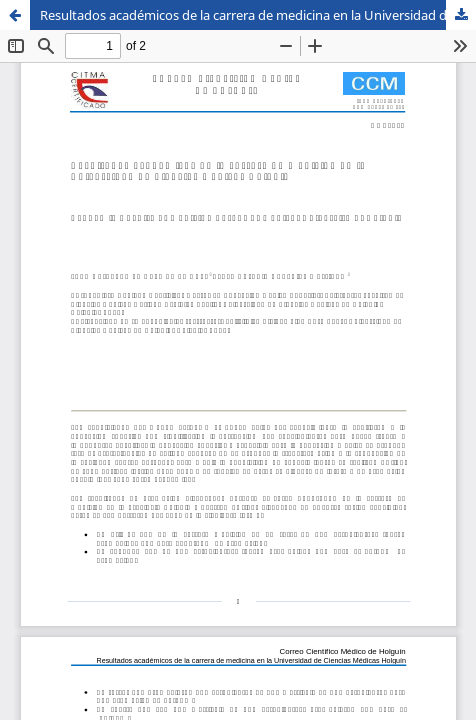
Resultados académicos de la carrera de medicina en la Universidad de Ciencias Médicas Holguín (258, 15)
